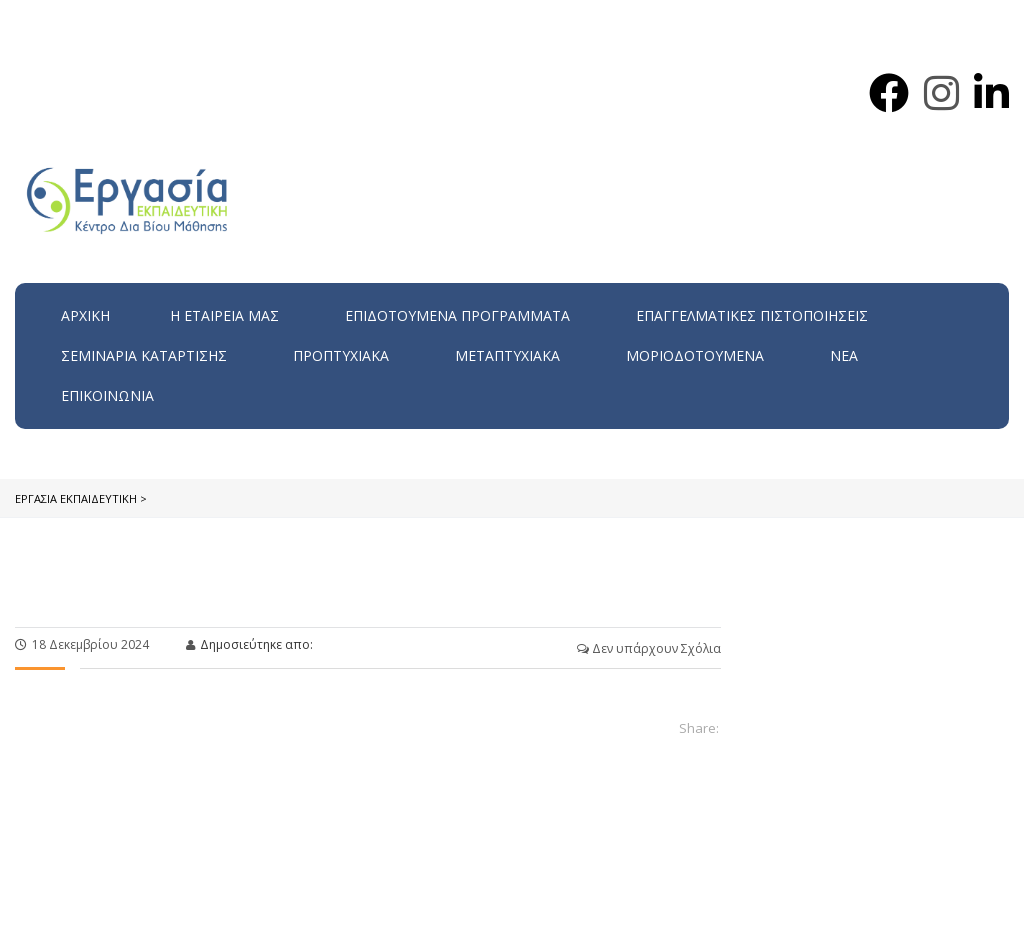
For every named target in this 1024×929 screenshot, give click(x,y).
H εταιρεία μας (224, 315)
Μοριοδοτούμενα (695, 355)
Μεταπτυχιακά (507, 355)
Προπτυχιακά (341, 355)
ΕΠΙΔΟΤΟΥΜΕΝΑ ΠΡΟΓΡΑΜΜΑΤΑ (457, 315)
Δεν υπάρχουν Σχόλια (649, 648)
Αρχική (85, 315)
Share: (699, 728)
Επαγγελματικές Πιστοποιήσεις (752, 315)
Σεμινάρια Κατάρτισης (144, 355)
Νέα (844, 355)
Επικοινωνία (107, 395)
